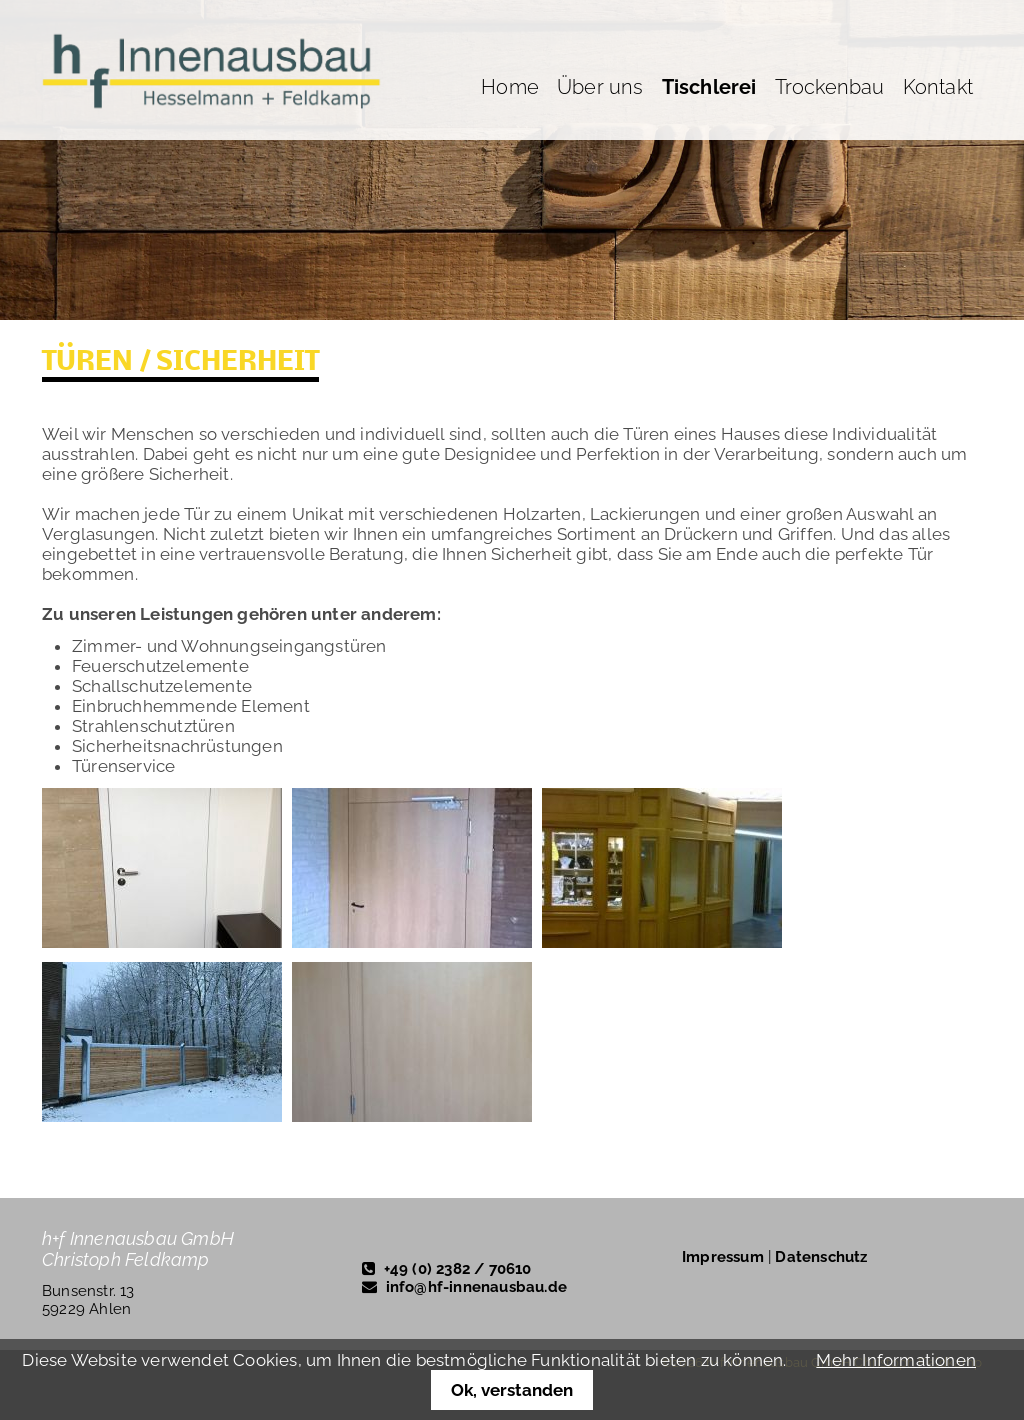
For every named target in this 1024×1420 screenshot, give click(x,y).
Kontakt (938, 87)
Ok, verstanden (512, 1390)
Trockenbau (830, 87)
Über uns (600, 87)
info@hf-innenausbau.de (476, 1287)
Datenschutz (821, 1257)
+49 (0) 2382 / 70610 (458, 1269)
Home (510, 87)
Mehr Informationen (896, 1360)
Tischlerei (709, 87)
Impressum (723, 1257)
